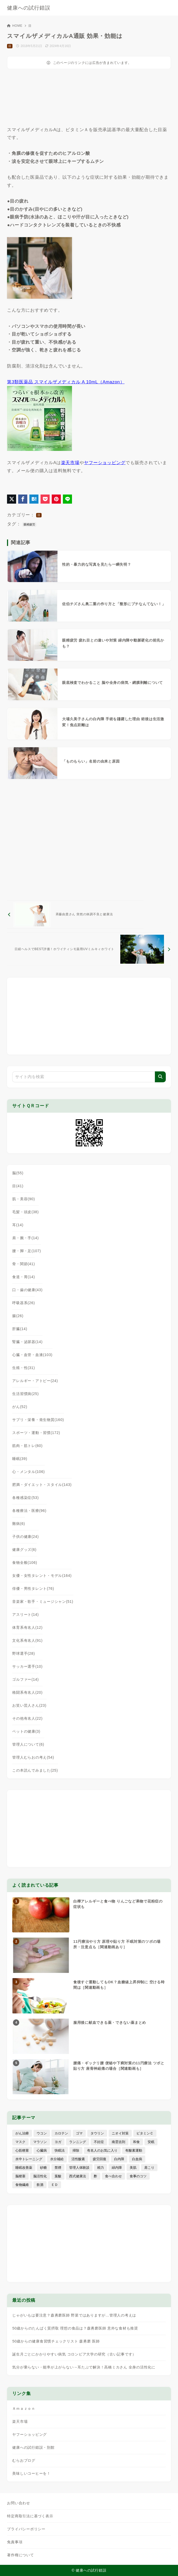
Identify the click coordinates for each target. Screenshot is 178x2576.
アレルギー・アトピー (35, 1381)
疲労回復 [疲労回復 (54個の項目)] (99, 2159)
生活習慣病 (25, 1394)
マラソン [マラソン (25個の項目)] (40, 2142)
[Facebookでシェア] (22, 499)
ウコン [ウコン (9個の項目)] (42, 2133)
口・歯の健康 (27, 1290)
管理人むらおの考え (33, 1757)
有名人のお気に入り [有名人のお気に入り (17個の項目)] (102, 2150)
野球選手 (23, 1653)
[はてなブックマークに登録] (33, 499)
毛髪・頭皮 (25, 1212)
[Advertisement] (48, 100)
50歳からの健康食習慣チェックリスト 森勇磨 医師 (56, 2341)
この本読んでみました (35, 1770)
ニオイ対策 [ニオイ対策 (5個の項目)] (120, 2133)
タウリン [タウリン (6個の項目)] (97, 2133)
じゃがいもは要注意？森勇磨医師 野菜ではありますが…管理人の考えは (74, 2315)
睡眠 (19, 1459)
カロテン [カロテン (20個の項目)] (61, 2133)
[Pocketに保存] (45, 499)
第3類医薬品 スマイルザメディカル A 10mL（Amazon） (65, 381)
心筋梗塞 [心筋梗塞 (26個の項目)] (22, 2150)
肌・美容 (23, 1199)
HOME (14, 26)
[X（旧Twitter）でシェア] (11, 499)
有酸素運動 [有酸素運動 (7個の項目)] (133, 2150)
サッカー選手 (27, 1666)
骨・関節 (23, 1264)
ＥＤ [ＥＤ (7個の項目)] (54, 2185)
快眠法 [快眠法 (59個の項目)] (60, 2150)
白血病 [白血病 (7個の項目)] (137, 2159)
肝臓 (19, 1329)
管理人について (28, 1744)
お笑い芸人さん (29, 1705)
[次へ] (89, 949)
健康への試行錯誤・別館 (33, 2447)
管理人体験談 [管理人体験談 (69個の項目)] (79, 2168)
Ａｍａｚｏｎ (23, 2408)
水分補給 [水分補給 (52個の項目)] (57, 2159)
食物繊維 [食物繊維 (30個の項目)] (22, 2185)
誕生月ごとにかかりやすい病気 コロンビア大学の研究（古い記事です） (74, 2354)
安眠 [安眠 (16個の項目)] (151, 2142)
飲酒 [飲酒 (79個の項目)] (40, 2185)
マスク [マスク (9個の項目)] (20, 2142)
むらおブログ (23, 2460)
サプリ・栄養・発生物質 (38, 1420)
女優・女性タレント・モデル (41, 1575)
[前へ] (75, 914)
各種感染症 (25, 1498)
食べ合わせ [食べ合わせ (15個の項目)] (113, 2176)
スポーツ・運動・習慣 (36, 1433)
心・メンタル (28, 1472)
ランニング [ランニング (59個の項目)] (77, 2142)
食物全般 (24, 1562)
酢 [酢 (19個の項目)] (95, 2176)
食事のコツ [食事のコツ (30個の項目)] (138, 2176)
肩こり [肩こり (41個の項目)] (149, 2168)
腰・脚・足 (26, 1251)
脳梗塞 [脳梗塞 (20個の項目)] (20, 2176)
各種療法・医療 (29, 1511)
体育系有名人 (27, 1627)
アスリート (25, 1614)
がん (19, 1407)
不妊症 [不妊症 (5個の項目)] (99, 2142)
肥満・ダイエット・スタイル (41, 1485)
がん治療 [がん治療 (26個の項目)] (22, 2133)
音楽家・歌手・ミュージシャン (42, 1601)
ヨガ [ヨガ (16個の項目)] (58, 2142)
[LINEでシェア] (67, 499)
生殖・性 (23, 1368)
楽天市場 (70, 462)
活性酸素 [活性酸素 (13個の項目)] (78, 2159)
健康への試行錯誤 (28, 7)
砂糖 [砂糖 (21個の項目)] (43, 2168)
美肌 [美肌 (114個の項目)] (133, 2168)
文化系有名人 (27, 1640)
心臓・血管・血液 (32, 1355)
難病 (18, 1523)
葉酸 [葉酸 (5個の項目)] (58, 2176)
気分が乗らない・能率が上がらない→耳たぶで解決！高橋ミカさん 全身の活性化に (83, 2367)
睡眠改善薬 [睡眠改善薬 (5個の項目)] (23, 2168)
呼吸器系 (23, 1303)
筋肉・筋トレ (27, 1446)
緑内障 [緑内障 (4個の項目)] (117, 2168)
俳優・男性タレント (33, 1588)
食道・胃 (23, 1277)
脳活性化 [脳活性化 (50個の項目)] (40, 2176)
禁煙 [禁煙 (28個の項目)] (58, 2168)
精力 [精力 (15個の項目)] (100, 2168)
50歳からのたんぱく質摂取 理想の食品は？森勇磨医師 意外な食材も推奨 (75, 2328)
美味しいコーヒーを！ (31, 2473)
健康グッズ (24, 1549)
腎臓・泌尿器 (27, 1342)
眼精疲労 (29, 524)
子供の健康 (25, 1536)
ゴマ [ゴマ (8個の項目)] (79, 2133)
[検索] (160, 1076)
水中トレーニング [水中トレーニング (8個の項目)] (28, 2159)
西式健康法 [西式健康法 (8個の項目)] (77, 2176)
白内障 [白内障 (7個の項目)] (119, 2159)
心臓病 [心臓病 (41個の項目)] (42, 2150)
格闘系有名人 (27, 1692)
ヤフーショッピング (105, 462)
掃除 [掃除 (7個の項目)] (75, 2150)
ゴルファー (25, 1679)
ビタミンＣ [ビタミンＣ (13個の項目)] (144, 2133)
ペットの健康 (26, 1731)
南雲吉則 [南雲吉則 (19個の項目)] (118, 2142)
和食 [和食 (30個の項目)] (136, 2142)
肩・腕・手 (25, 1238)
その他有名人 (27, 1718)
